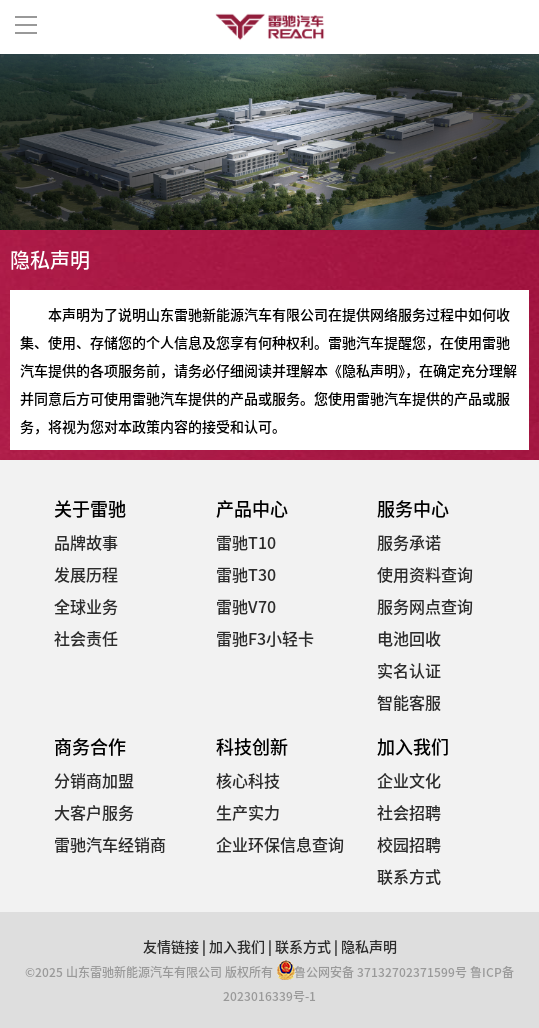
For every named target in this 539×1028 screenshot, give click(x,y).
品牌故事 (86, 542)
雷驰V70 (246, 606)
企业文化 (409, 780)
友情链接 (171, 946)
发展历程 (86, 574)
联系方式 (409, 876)
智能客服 (409, 702)
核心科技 (248, 780)
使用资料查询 (425, 574)
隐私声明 (369, 946)
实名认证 (409, 670)
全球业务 (86, 606)
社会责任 (86, 638)
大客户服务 (94, 812)
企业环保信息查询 (280, 844)
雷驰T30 (246, 574)
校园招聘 (409, 844)
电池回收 (409, 638)
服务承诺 (409, 542)
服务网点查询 (425, 606)
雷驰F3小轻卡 (265, 638)
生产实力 (248, 812)
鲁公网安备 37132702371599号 (371, 971)
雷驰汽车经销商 (110, 844)
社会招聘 (409, 812)
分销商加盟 (94, 780)
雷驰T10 (246, 542)
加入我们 (237, 946)
